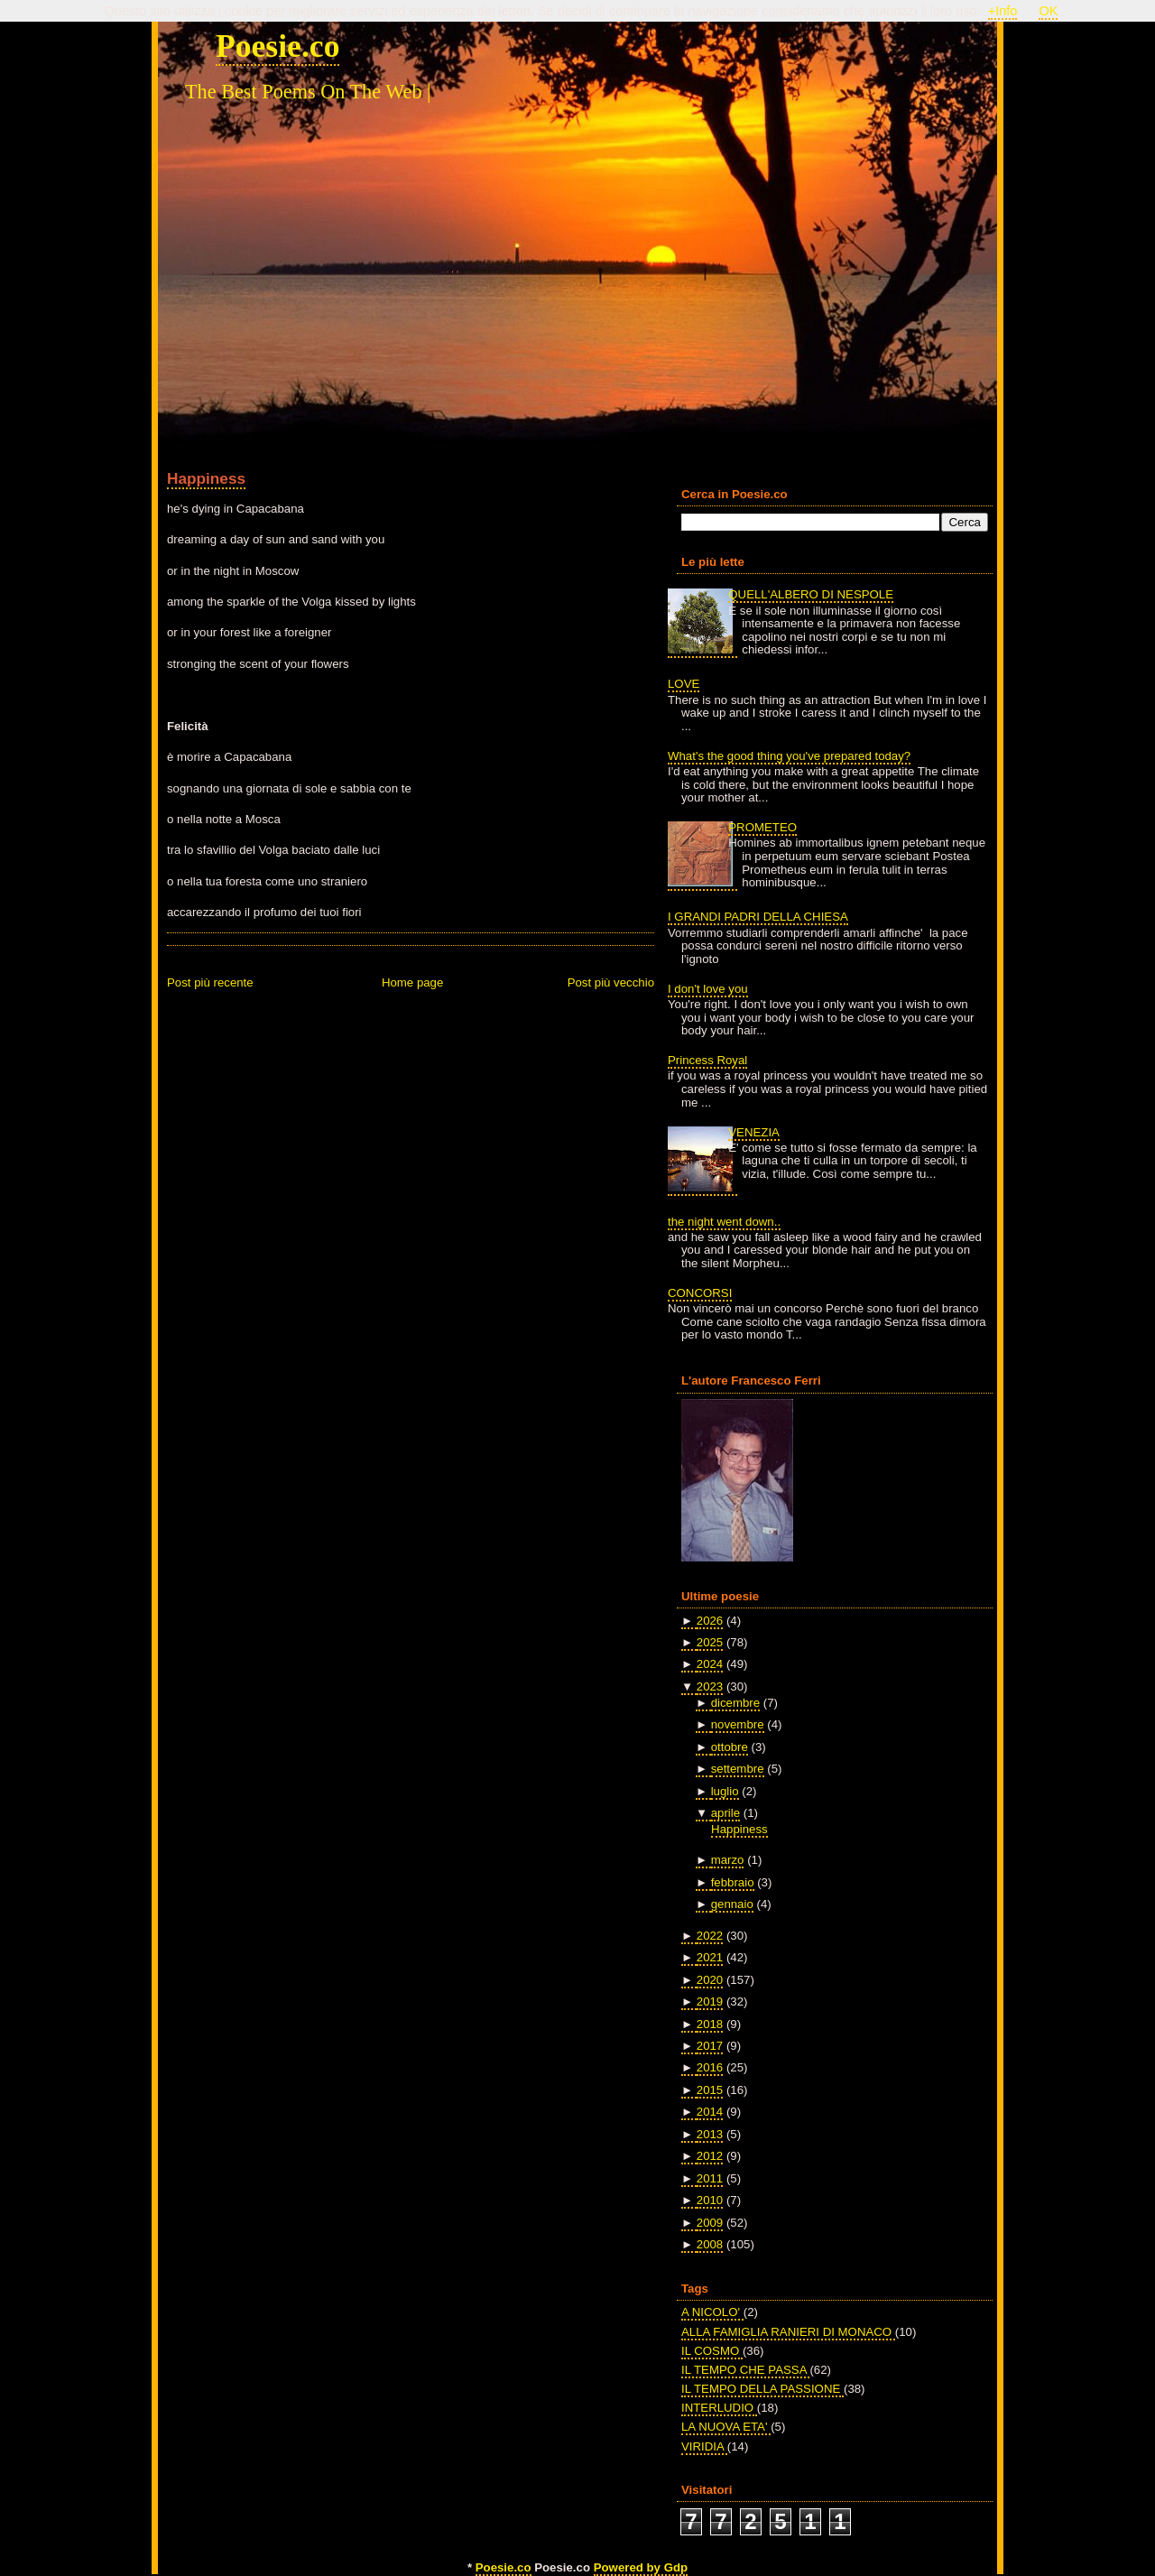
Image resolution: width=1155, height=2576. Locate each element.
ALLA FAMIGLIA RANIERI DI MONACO (788, 2332)
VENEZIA (754, 1132)
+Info (1003, 11)
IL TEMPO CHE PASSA (745, 2370)
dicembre (735, 1703)
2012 (710, 2156)
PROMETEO (762, 827)
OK (1048, 11)
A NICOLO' (712, 2312)
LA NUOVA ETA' (726, 2426)
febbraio (732, 1882)
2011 (710, 2178)
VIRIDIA (704, 2446)
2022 (710, 1935)
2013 (710, 2134)
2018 (710, 2024)
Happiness (206, 478)
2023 (710, 1686)
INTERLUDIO (719, 2407)
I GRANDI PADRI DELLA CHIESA (758, 916)
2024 (710, 1664)
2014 (710, 2111)
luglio (725, 1791)
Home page (412, 982)
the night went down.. (724, 1221)
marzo (727, 1860)
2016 (710, 2067)
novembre (737, 1724)
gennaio (732, 1904)
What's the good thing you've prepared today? (789, 756)
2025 (710, 1642)
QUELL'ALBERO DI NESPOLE (810, 594)
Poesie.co (277, 46)
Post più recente (210, 982)
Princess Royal (707, 1060)
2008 (710, 2244)
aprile (725, 1813)
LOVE (683, 683)
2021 (710, 1957)
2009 (710, 2222)
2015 (710, 2090)
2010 (710, 2200)
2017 (710, 2045)
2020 (710, 1980)
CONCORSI (700, 1293)
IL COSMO (712, 2351)
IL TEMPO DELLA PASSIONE (762, 2388)
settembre (737, 1768)
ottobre (729, 1747)
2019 (710, 2001)
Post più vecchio (611, 982)
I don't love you (708, 989)
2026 (710, 1620)
